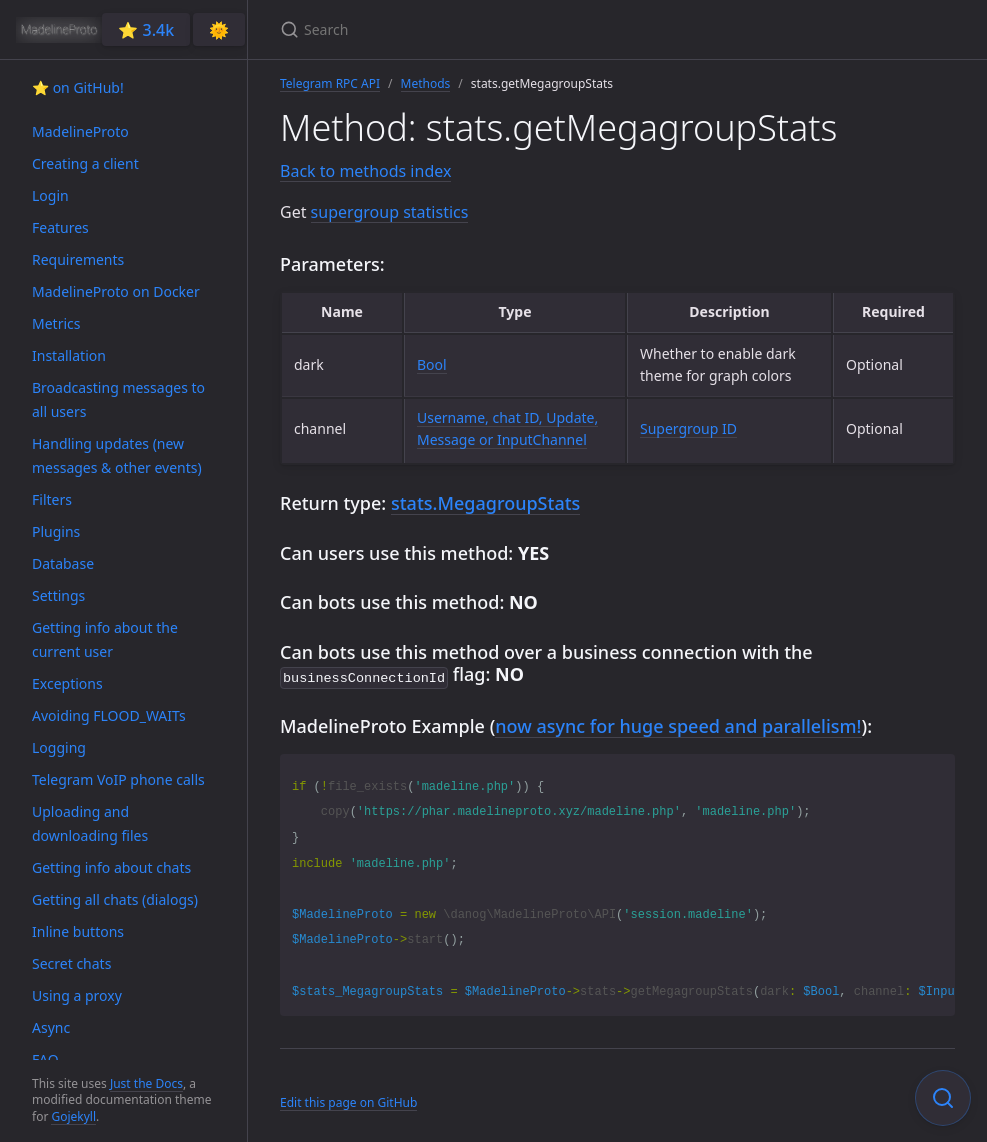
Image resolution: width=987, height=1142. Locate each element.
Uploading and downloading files (90, 823)
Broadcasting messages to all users (118, 399)
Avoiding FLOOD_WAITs (109, 715)
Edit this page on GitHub (348, 1100)
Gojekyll (73, 1116)
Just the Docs (146, 1083)
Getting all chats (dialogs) (115, 899)
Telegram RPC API (330, 83)
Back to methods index (365, 171)
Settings (58, 595)
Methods (426, 83)
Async (51, 1027)
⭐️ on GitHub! (78, 87)
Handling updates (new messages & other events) (117, 455)
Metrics (56, 323)
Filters (52, 499)
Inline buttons (78, 931)
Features (60, 227)
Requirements (78, 259)
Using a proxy (77, 995)
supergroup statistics (390, 212)
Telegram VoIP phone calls (118, 779)
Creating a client (85, 163)
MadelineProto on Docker (116, 291)
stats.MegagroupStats (485, 503)
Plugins (56, 531)
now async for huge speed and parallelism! (678, 724)
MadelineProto (80, 131)
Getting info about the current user (105, 639)
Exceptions (67, 683)
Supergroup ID (688, 428)
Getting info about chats (111, 867)
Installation (69, 355)
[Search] (516, 29)
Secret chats (71, 963)
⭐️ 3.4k (146, 30)
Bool (432, 364)
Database (63, 563)
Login (50, 195)
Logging (59, 747)
